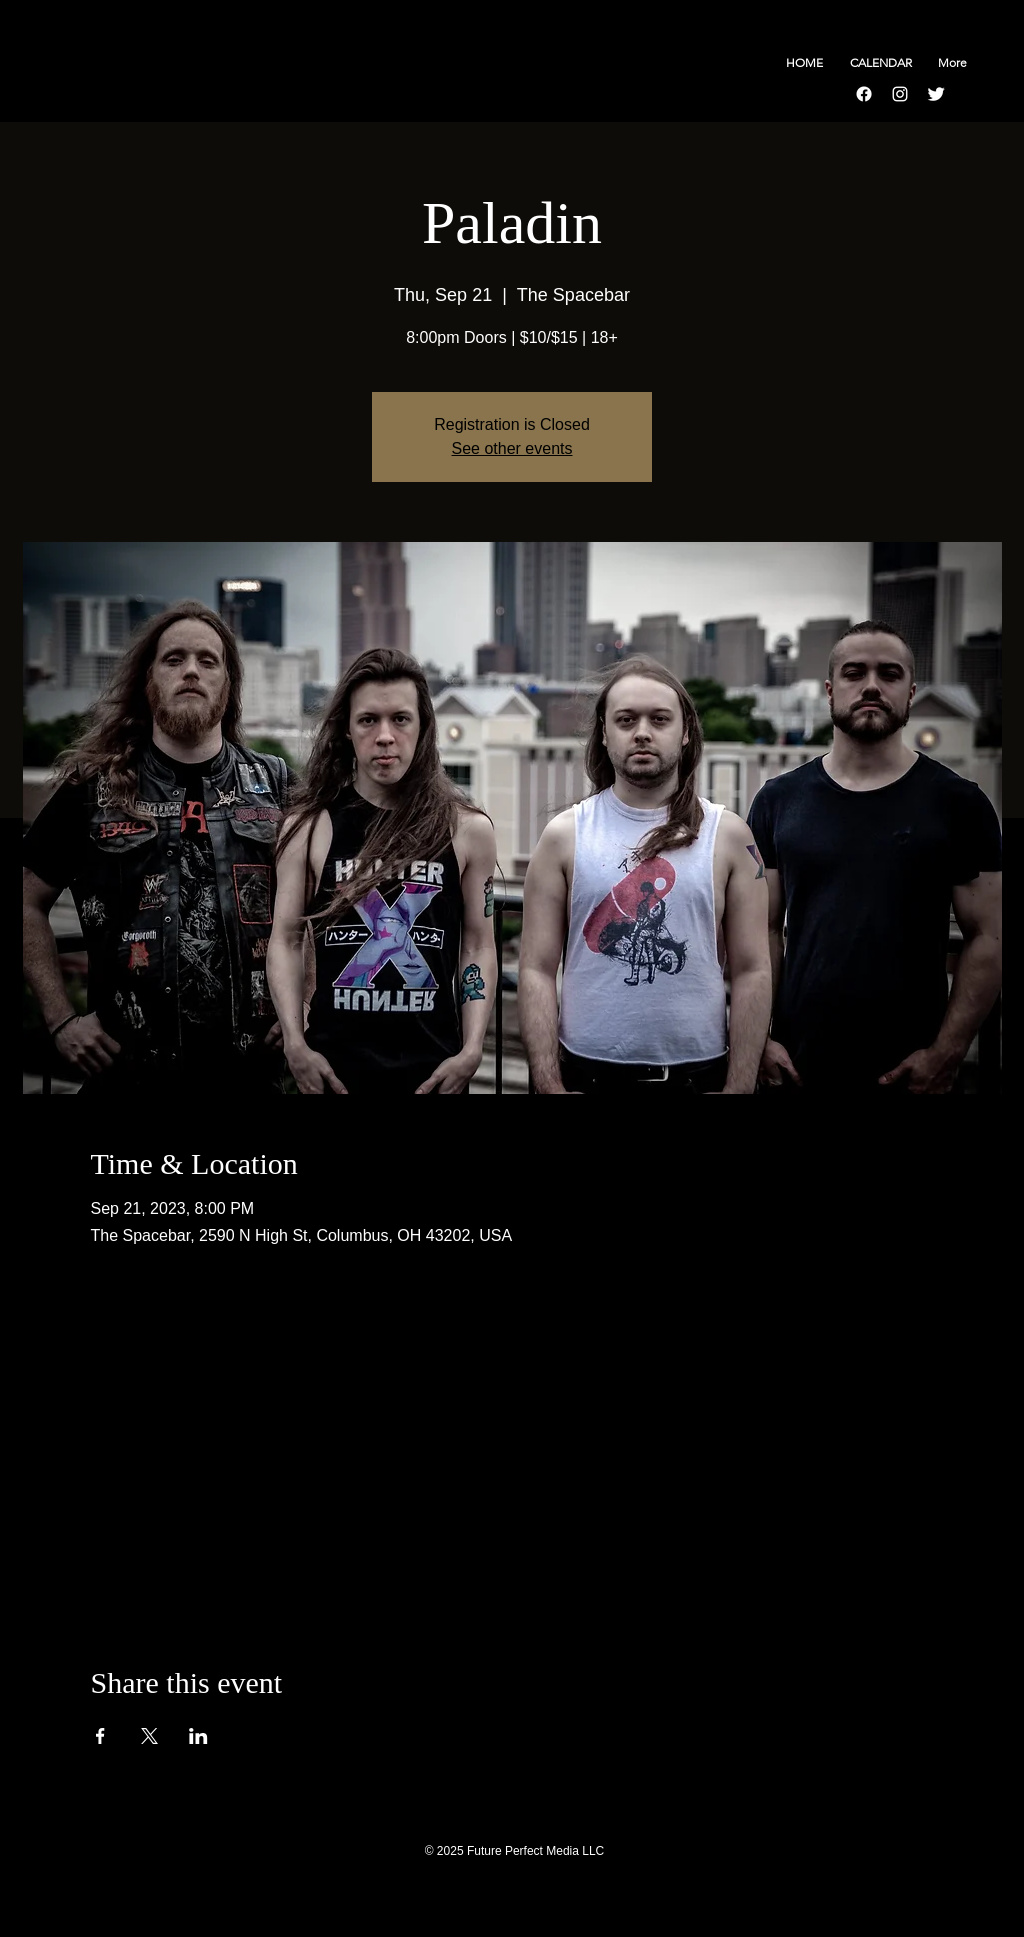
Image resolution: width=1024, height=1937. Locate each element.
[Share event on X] (149, 1736)
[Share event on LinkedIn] (198, 1736)
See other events (512, 448)
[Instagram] (900, 94)
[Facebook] (864, 94)
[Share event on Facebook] (100, 1736)
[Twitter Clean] (936, 94)
